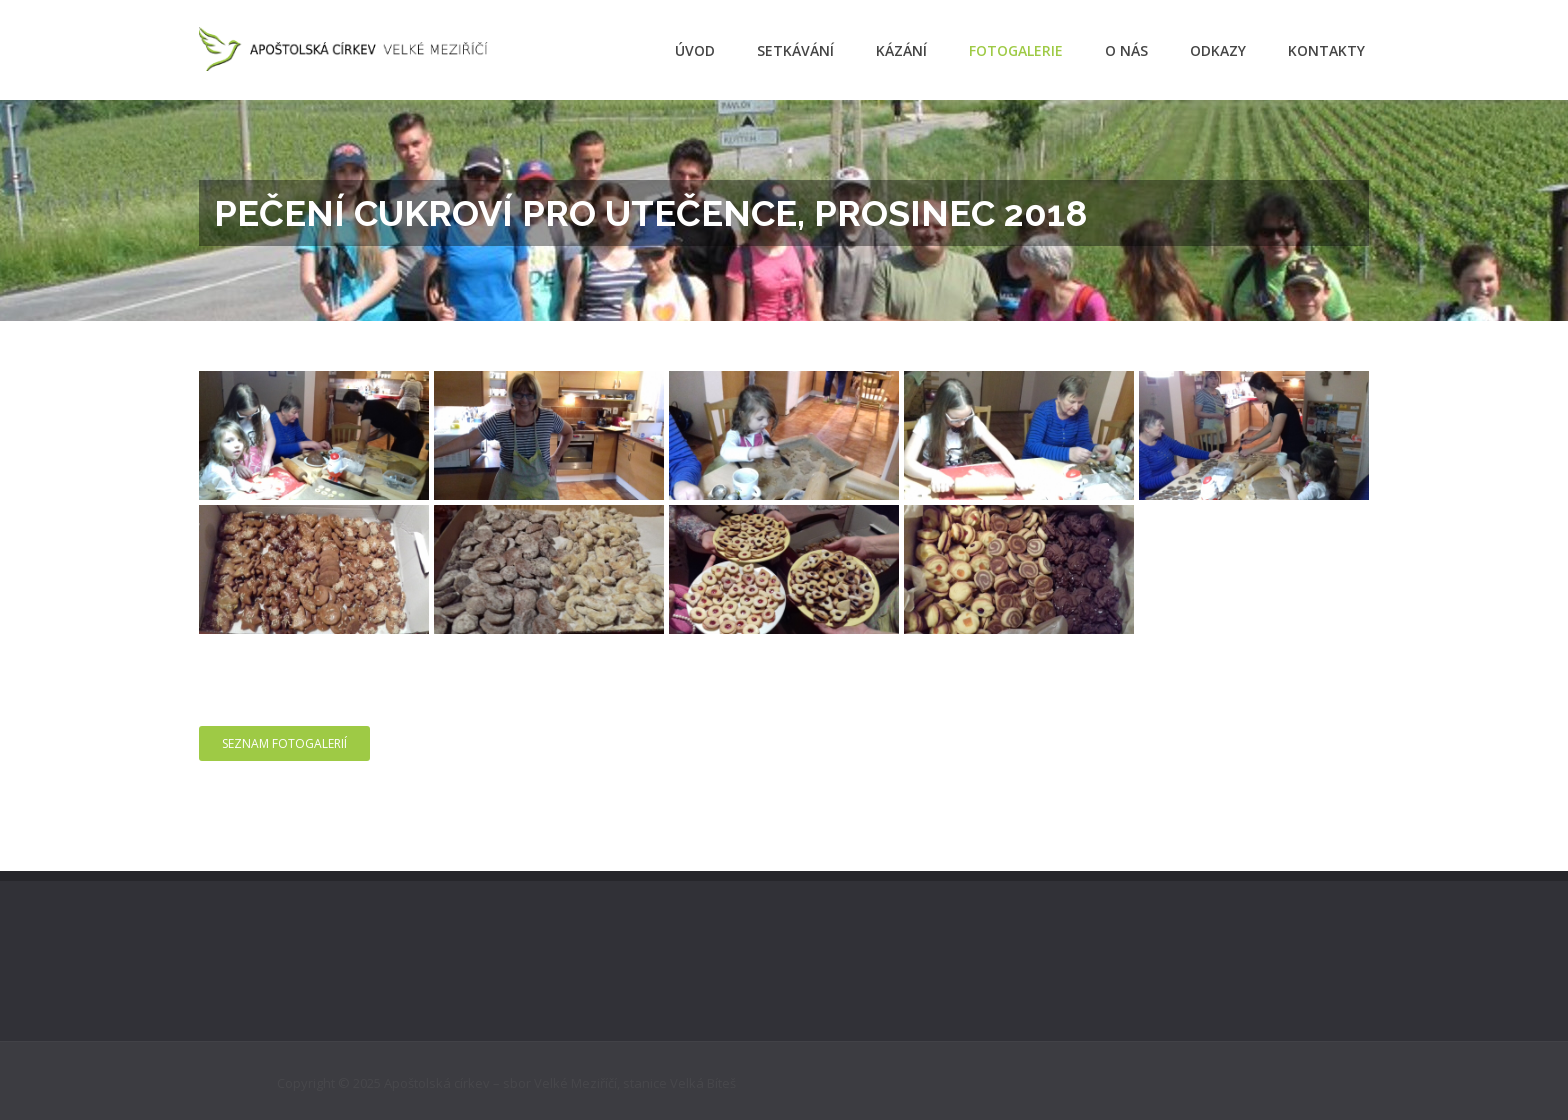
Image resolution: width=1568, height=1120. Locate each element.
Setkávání (795, 50)
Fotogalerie (1016, 50)
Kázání (901, 50)
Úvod (695, 50)
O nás (1126, 50)
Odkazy (1218, 50)
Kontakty (1326, 50)
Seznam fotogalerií (284, 743)
